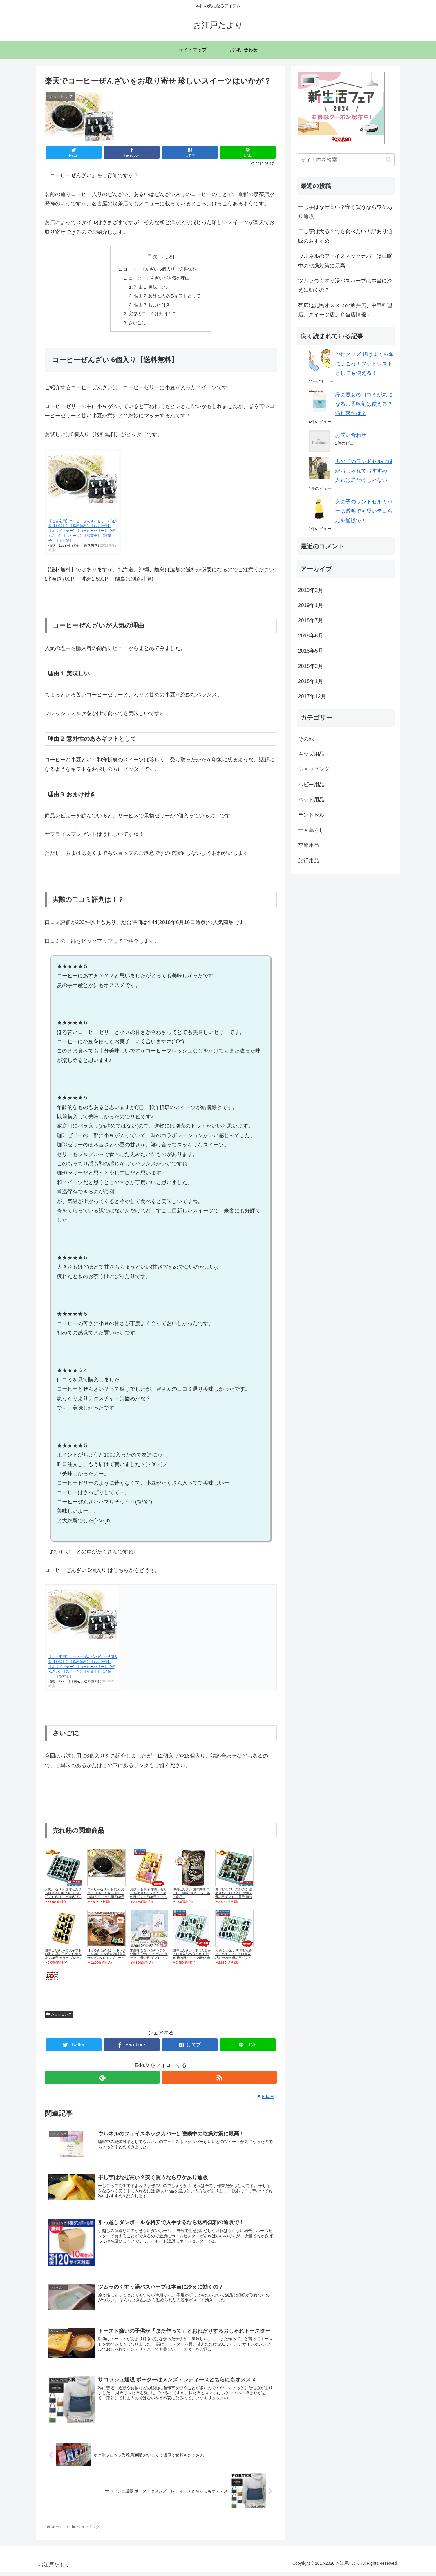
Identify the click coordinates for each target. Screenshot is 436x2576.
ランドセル (311, 815)
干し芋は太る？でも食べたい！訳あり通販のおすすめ (345, 236)
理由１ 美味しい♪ (150, 288)
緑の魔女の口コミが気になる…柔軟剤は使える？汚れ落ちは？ (363, 404)
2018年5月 (310, 651)
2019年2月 (310, 590)
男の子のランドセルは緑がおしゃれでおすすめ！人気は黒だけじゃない (363, 471)
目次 (152, 256)
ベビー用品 (311, 784)
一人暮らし (311, 830)
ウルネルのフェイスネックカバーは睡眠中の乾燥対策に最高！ (345, 260)
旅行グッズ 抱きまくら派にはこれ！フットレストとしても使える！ (364, 363)
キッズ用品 (311, 754)
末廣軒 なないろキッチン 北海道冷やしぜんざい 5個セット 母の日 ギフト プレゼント (149, 1959)
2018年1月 (310, 681)
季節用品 (308, 845)
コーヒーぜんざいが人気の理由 (158, 278)
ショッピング (59, 2018)
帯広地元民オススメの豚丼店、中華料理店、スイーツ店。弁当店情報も (345, 310)
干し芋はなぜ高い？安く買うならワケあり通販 (345, 211)
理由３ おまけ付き (151, 306)
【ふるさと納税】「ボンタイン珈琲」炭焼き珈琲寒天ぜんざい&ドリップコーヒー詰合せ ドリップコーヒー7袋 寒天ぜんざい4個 (106, 1961)
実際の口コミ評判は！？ (152, 316)
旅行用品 (308, 860)
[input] (346, 159)
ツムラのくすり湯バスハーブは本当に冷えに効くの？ (345, 285)
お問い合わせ (350, 435)
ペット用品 (311, 799)
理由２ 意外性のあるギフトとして (167, 297)
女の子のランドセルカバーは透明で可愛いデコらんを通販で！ (363, 511)
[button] (388, 159)
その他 (306, 739)
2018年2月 (310, 666)
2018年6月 (310, 636)
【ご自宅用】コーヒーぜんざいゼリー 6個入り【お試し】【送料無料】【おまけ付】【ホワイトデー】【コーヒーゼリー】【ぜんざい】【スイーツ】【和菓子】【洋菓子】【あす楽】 (82, 534)
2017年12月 (312, 696)
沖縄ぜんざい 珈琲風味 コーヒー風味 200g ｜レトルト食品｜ (191, 1896)
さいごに (135, 325)
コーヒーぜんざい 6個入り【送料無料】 (162, 269)
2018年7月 (310, 620)
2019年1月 (310, 605)
